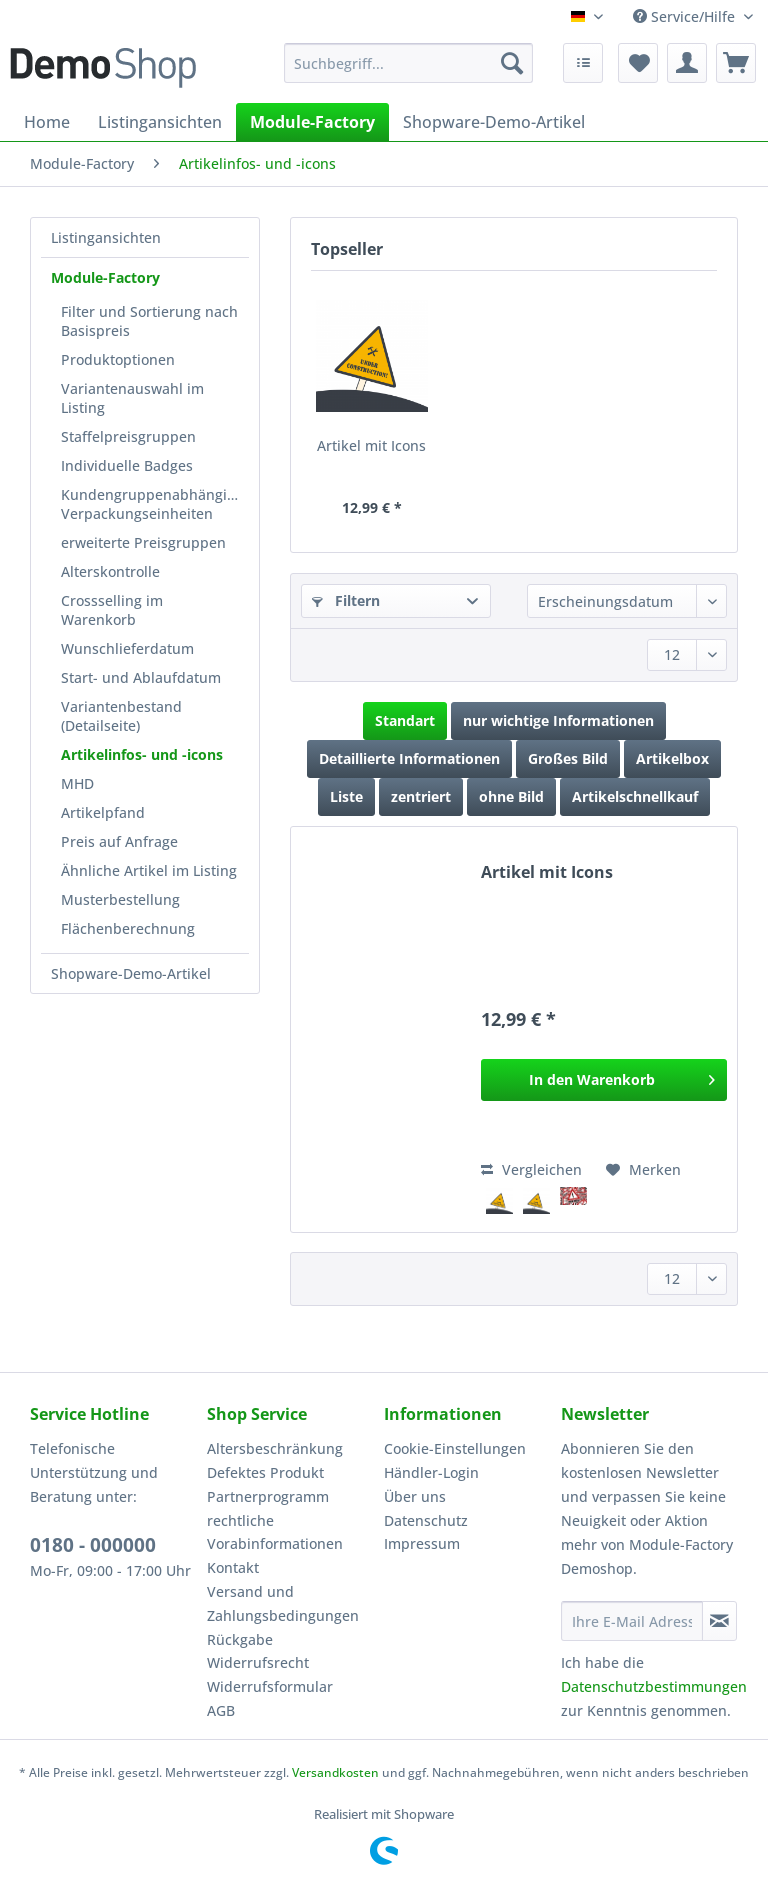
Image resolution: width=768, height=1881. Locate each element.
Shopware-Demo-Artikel (131, 973)
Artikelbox (672, 758)
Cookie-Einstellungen (455, 1448)
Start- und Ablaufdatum (141, 677)
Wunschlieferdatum (127, 648)
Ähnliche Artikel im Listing (149, 870)
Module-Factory (105, 277)
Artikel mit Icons (371, 445)
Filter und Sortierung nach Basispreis (149, 321)
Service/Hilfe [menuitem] (686, 16)
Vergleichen (531, 1169)
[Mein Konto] (687, 63)
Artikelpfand (103, 812)
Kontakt (233, 1567)
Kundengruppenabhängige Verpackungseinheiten (152, 504)
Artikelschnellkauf (635, 796)
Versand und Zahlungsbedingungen (283, 1603)
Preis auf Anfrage (119, 841)
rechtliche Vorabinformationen (275, 1532)
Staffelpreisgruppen (128, 436)
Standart (405, 720)
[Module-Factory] (312, 122)
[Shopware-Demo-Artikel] (494, 122)
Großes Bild (568, 758)
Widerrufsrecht (258, 1662)
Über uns (415, 1496)
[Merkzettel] (638, 63)
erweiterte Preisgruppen (143, 542)
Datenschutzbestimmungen (654, 1686)
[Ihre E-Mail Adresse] (632, 1621)
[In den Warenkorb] (604, 1080)
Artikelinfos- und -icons (142, 754)
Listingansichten (106, 237)
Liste (346, 796)
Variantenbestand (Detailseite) (121, 716)
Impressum (422, 1543)
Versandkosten (335, 1772)
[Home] (47, 122)
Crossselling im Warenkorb (112, 610)
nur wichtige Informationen (558, 720)
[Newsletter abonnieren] (719, 1621)
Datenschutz (426, 1520)
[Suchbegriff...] (409, 63)
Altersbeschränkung (275, 1448)
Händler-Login (431, 1472)
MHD (77, 783)
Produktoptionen (118, 359)
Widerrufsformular (270, 1686)
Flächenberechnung (128, 928)
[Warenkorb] (736, 63)
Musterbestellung (120, 899)
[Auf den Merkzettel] (643, 1170)
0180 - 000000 (93, 1545)
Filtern (346, 600)
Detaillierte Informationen (409, 758)
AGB (221, 1710)
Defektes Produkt (265, 1472)
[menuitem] (409, 72)
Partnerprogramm (268, 1496)
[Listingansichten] (160, 122)
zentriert (421, 796)
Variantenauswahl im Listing (132, 398)
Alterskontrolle (110, 571)
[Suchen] (512, 63)
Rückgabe (240, 1639)
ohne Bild (511, 796)
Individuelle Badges (127, 465)
